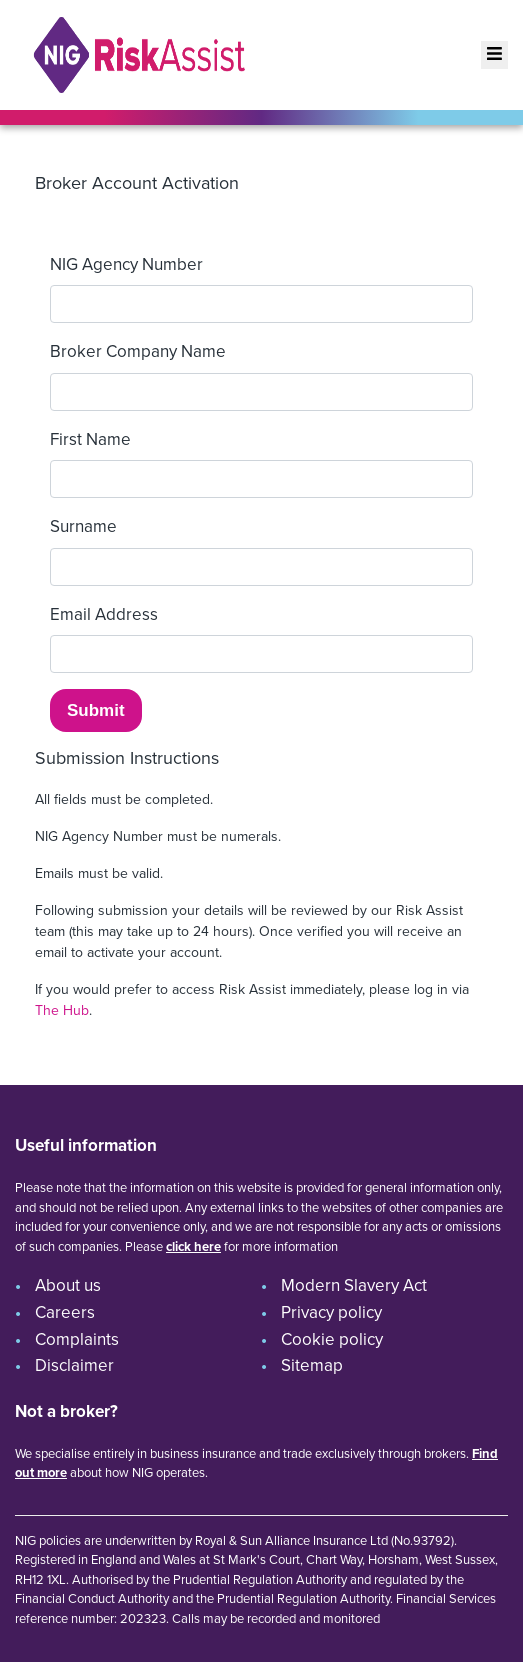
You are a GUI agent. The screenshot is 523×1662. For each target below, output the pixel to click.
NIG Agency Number (126, 264)
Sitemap (312, 1365)
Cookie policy (332, 1339)
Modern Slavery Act (354, 1285)
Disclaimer (74, 1365)
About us (68, 1285)
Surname (83, 526)
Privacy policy (331, 1312)
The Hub (62, 1010)
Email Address (104, 614)
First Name (90, 439)
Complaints (77, 1339)
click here (193, 1246)
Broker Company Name (138, 351)
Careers (65, 1312)
